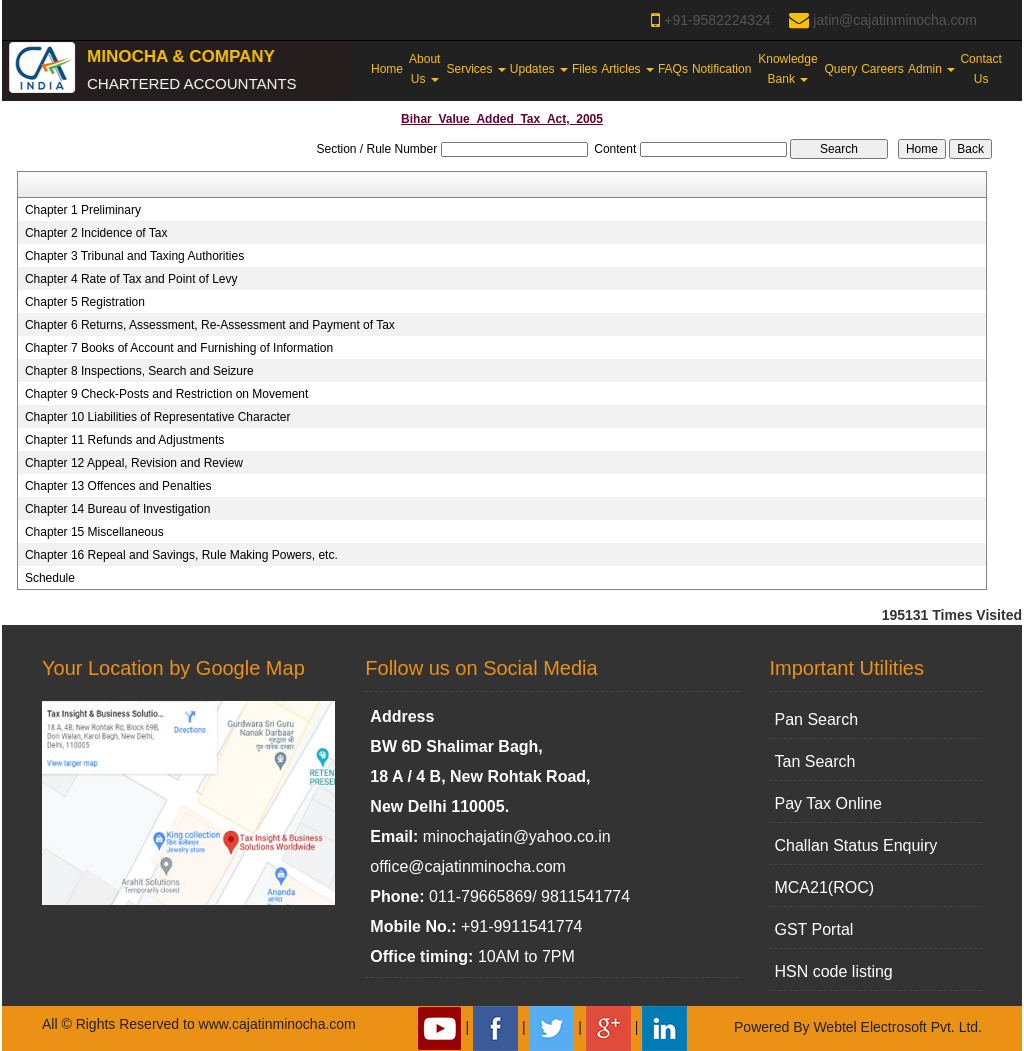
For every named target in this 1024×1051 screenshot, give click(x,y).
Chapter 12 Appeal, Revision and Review (134, 463)
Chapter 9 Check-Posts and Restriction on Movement (166, 394)
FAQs (673, 69)
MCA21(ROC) (824, 887)
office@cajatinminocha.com (468, 866)
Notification (721, 69)
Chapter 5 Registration (85, 302)
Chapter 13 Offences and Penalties (118, 486)
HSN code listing (833, 971)
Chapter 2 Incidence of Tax (96, 233)
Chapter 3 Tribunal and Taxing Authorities (134, 256)
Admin (931, 69)
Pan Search (816, 719)
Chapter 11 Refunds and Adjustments (124, 440)
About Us (424, 69)
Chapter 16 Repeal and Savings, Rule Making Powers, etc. (181, 555)
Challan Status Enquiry (855, 845)
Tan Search (814, 761)
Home (387, 69)
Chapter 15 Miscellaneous (94, 532)
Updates (539, 69)
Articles (627, 69)
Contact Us (980, 69)
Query (841, 69)
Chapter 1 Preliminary (83, 210)
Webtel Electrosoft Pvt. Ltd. (897, 1027)
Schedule (50, 578)
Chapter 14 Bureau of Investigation (117, 509)
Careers (882, 69)
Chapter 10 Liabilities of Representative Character (157, 417)
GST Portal (813, 929)
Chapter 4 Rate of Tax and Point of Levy (131, 279)
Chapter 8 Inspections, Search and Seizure (139, 371)
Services (476, 69)
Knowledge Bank (787, 69)
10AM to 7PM (526, 956)
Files (584, 69)
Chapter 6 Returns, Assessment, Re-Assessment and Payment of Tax (210, 325)
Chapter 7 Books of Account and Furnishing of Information (179, 348)
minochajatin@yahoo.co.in (517, 836)
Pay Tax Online (827, 803)
